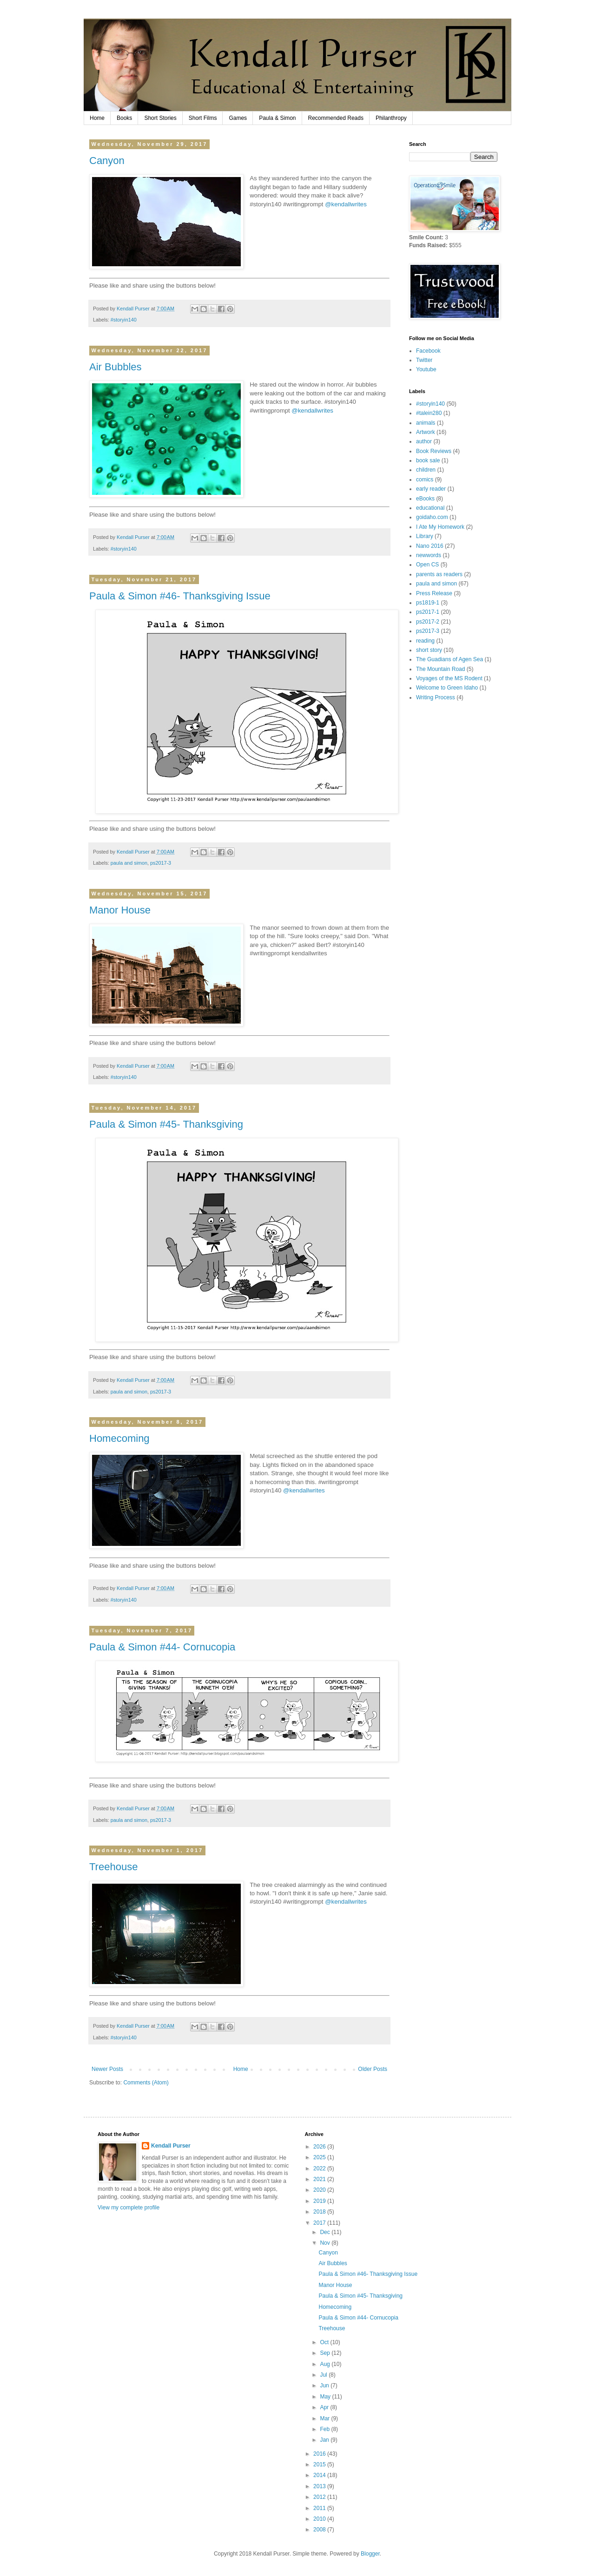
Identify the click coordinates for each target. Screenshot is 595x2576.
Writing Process (435, 697)
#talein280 (429, 413)
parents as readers (439, 574)
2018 (320, 2211)
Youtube (426, 369)
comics (424, 479)
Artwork (425, 432)
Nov (325, 2243)
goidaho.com (432, 517)
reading (425, 640)
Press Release (434, 593)
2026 (320, 2146)
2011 (320, 2508)
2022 (320, 2168)
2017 (320, 2223)
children (426, 470)
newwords (428, 555)
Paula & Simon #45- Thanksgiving (166, 1124)
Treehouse (113, 1867)
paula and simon (129, 863)
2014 (320, 2475)
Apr (325, 2407)
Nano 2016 (429, 546)
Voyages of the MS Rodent (449, 678)
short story (429, 650)
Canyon (107, 160)
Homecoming (119, 1438)
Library (424, 536)
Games (238, 118)
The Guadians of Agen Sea (449, 659)
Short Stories (160, 118)
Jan (325, 2440)
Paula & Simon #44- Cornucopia (162, 1647)
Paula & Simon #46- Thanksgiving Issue (180, 596)
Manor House (120, 910)
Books (124, 118)
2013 (320, 2486)
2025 (320, 2157)
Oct (325, 2342)
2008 (320, 2529)
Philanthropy (391, 118)
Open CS (427, 564)
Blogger (370, 2553)
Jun (325, 2385)
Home (97, 118)
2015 (320, 2464)
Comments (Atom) (145, 2082)
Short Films (203, 118)
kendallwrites (309, 953)
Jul (324, 2375)
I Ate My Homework (440, 527)
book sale (428, 460)
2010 (320, 2519)
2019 (320, 2201)
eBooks (425, 498)
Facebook (428, 351)
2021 (320, 2179)
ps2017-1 (427, 612)
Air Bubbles (115, 367)
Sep (325, 2353)
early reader (431, 489)
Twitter (424, 360)
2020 (320, 2190)
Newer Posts (107, 2069)
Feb (325, 2429)
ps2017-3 (160, 863)
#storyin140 (124, 319)
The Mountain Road (440, 669)
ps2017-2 (427, 621)
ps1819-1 (427, 602)
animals (425, 423)
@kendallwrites (346, 204)
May (326, 2396)
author (424, 441)
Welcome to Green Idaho (447, 687)
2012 (320, 2497)
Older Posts (372, 2069)
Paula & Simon (277, 118)
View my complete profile (128, 2207)
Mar (325, 2418)
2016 (320, 2454)
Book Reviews (433, 451)
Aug (325, 2364)
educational (430, 508)
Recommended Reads (336, 118)
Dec (325, 2232)
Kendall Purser (171, 2145)
